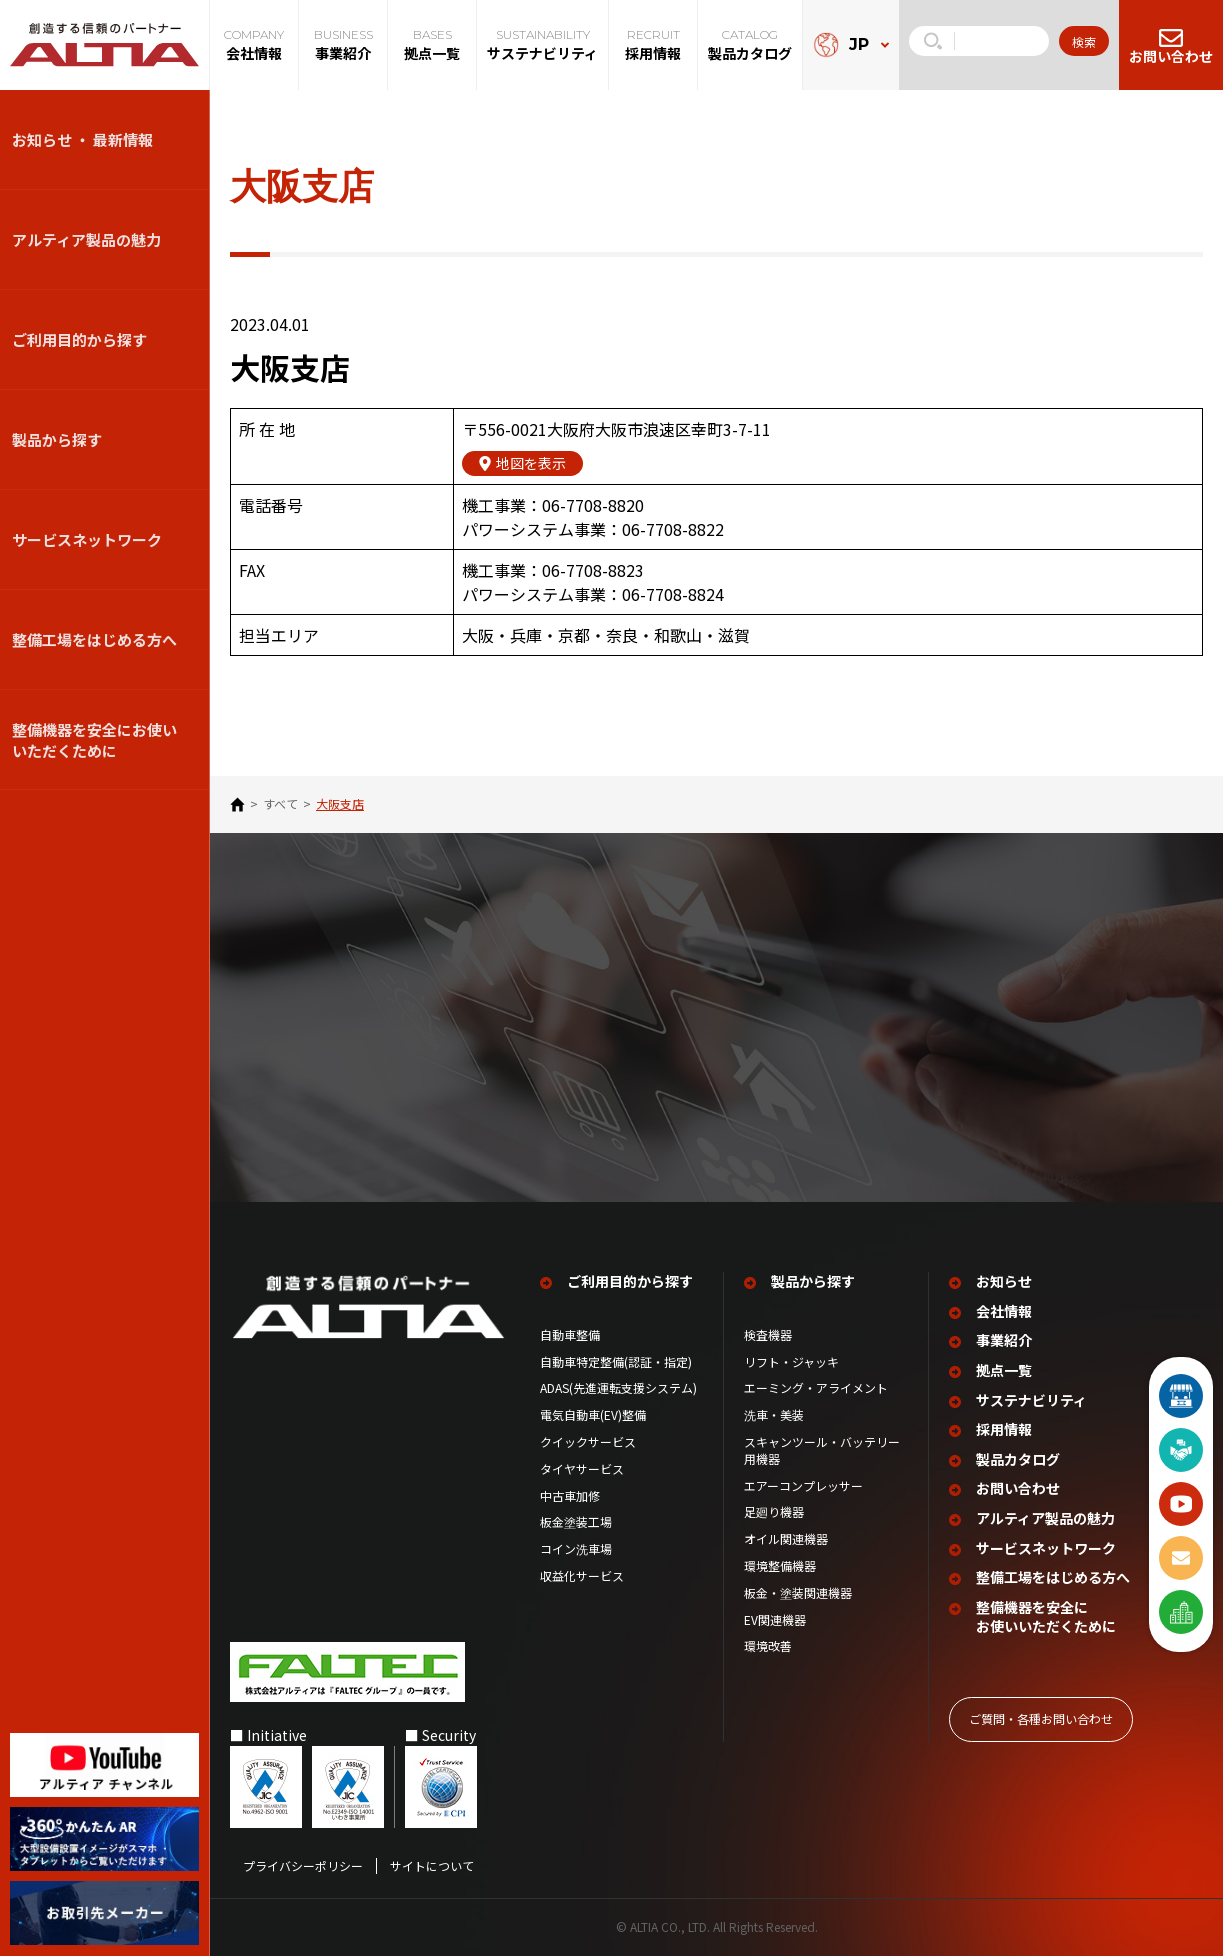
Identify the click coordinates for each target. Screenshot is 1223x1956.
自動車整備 (570, 1334)
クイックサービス (588, 1442)
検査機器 (768, 1334)
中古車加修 (570, 1495)
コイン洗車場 (576, 1549)
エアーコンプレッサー (803, 1485)
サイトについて (432, 1865)
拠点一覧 (1004, 1370)
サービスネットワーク (87, 539)
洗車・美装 (774, 1415)
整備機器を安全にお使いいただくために (94, 740)
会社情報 (1004, 1310)
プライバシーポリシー (303, 1865)
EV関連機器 (775, 1619)
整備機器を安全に (1046, 1616)
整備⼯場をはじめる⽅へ (94, 639)
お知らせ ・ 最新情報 (82, 139)
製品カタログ (1018, 1458)
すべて (280, 804)
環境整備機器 (780, 1566)
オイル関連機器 (786, 1539)
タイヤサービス (582, 1468)
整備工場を (1053, 1578)
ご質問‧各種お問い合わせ (1041, 1717)
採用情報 (1004, 1429)
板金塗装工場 (576, 1522)
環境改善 (768, 1646)
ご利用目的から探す (79, 339)
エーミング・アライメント (816, 1388)
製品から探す (57, 439)
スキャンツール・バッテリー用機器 (822, 1450)
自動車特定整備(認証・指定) (621, 1361)
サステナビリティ (1031, 1399)
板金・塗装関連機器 (798, 1592)
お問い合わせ (1018, 1488)
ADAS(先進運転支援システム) (618, 1388)
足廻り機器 (774, 1512)
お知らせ (1004, 1281)
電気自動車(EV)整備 (593, 1415)
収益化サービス (582, 1576)
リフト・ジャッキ (791, 1361)
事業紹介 (1004, 1340)
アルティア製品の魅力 (86, 239)
